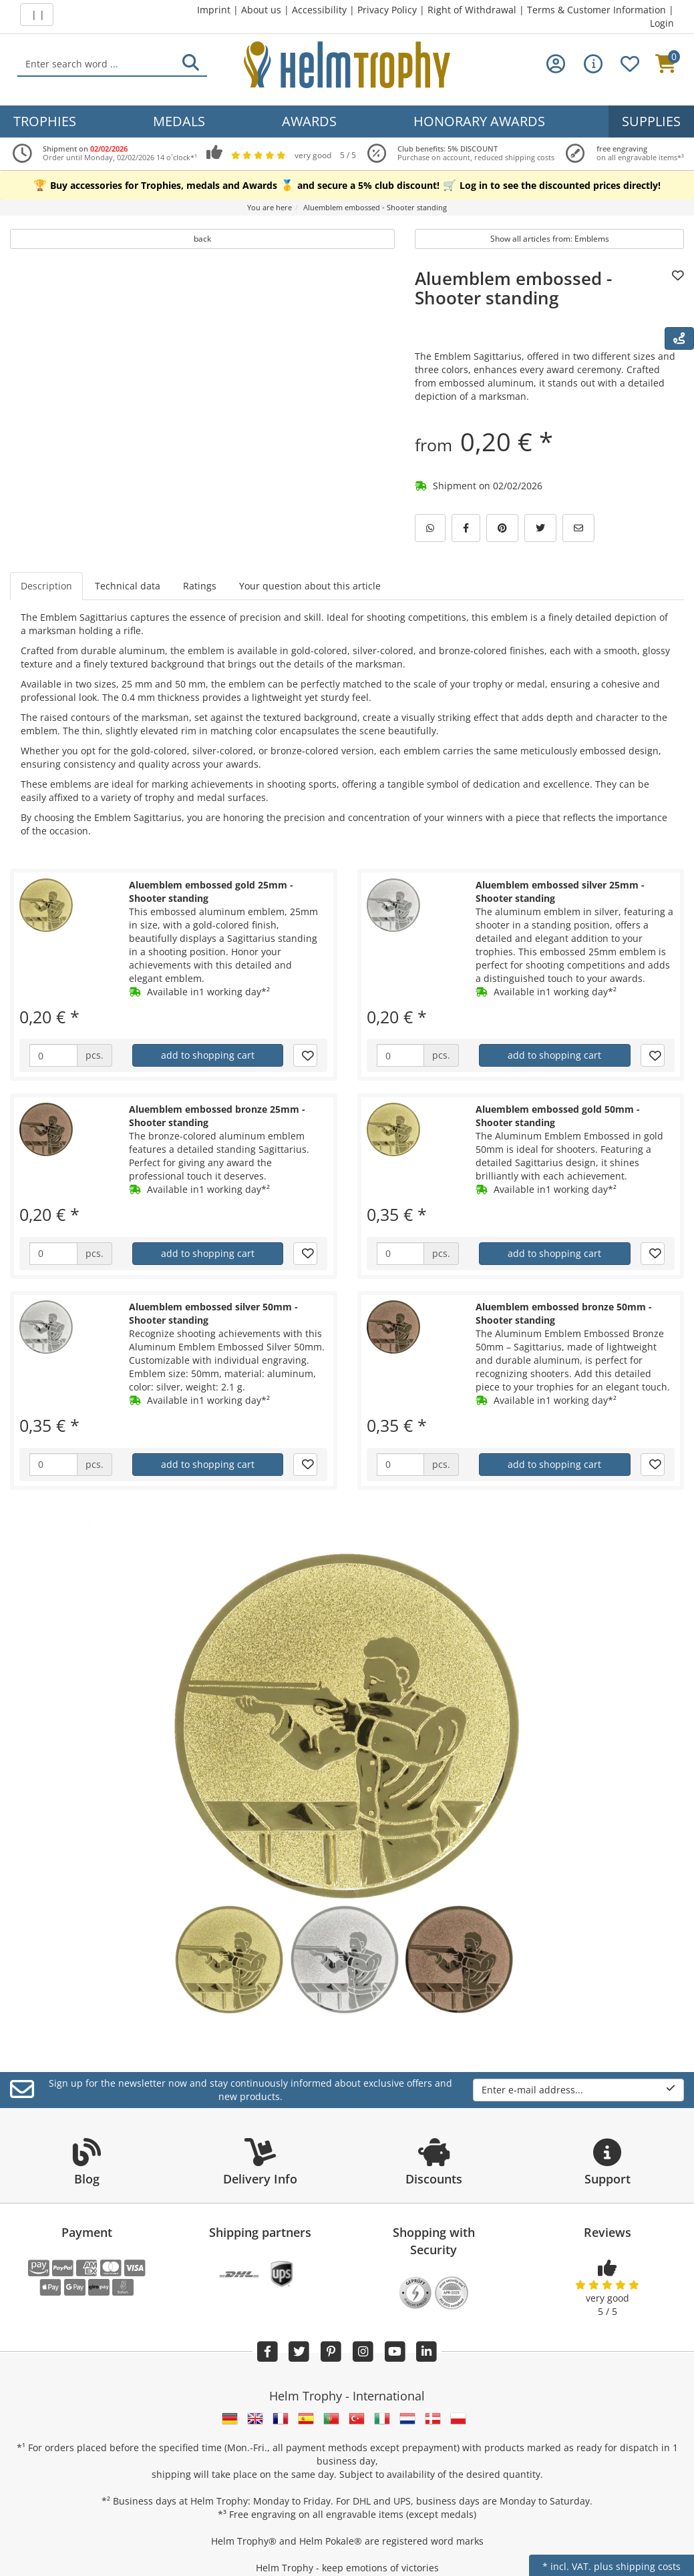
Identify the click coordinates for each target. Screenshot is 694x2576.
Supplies (651, 121)
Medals (179, 121)
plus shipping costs (637, 2566)
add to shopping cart (207, 1055)
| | (37, 14)
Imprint (213, 9)
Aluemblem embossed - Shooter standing (513, 288)
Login (662, 23)
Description (46, 585)
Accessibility (319, 9)
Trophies (44, 121)
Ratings (199, 585)
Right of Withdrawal (471, 9)
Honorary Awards (479, 121)
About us (261, 9)
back (202, 238)
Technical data (127, 585)
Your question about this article (310, 585)
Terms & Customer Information (596, 9)
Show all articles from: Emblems (549, 238)
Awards (309, 121)
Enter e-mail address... (578, 2089)
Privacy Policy (387, 9)
